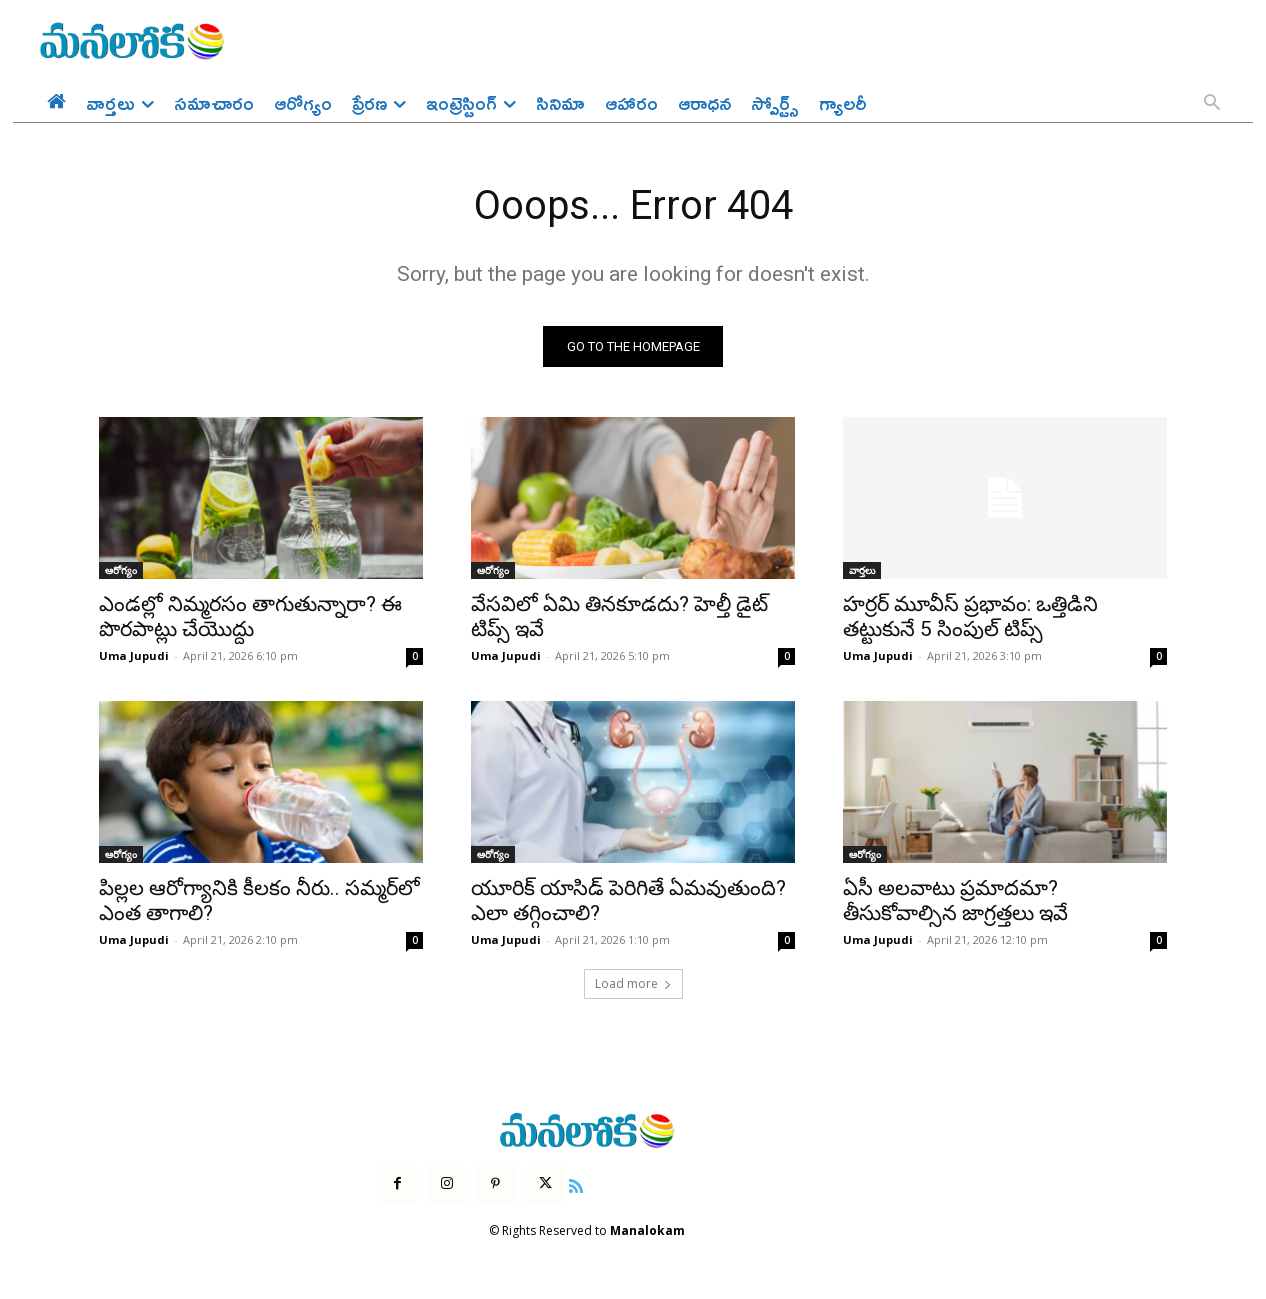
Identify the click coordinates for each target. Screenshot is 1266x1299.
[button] (1212, 104)
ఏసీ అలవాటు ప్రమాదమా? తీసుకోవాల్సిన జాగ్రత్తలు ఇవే (955, 901)
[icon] (576, 1184)
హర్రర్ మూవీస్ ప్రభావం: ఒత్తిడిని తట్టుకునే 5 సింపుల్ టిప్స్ (970, 617)
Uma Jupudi (134, 656)
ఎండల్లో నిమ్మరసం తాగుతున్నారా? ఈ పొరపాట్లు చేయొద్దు (250, 617)
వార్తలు (862, 571)
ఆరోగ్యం (121, 571)
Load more (633, 984)
